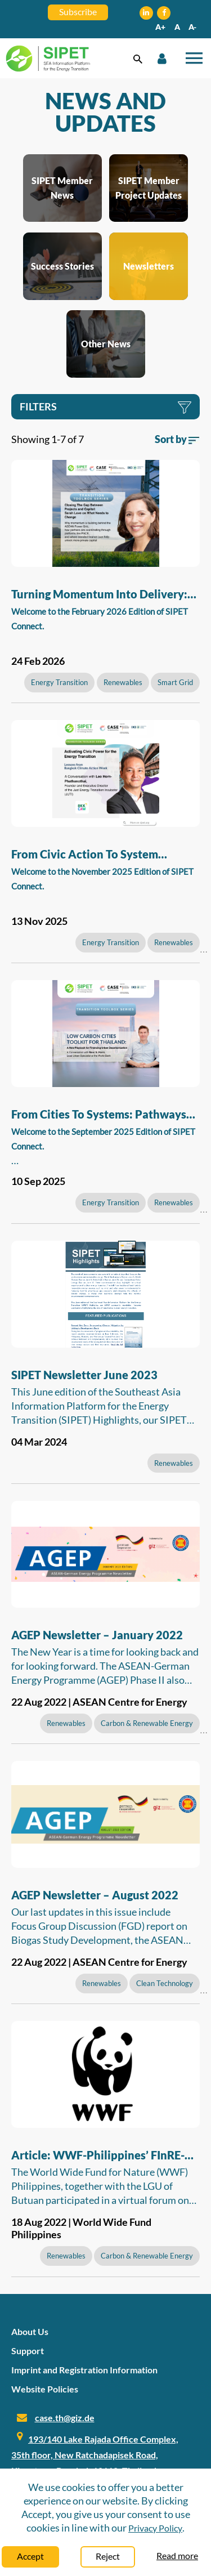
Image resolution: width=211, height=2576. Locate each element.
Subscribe (78, 11)
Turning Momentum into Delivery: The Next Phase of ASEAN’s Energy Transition (101, 595)
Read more (177, 2555)
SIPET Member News (62, 187)
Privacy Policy (155, 2528)
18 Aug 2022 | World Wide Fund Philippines (81, 2228)
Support (27, 2350)
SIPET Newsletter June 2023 (84, 1374)
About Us (29, 2331)
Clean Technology (164, 1983)
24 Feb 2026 (38, 661)
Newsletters (148, 266)
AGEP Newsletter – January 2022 (97, 1635)
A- (192, 27)
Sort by (177, 439)
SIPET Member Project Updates (148, 187)
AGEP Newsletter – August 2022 (94, 1895)
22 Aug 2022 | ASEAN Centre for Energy (99, 1702)
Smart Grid (175, 682)
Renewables (123, 682)
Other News (106, 343)
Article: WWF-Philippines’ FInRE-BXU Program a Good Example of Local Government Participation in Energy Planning (100, 2156)
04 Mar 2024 (39, 1441)
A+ (160, 27)
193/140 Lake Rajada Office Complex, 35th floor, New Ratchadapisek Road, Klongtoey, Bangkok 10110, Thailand (94, 2455)
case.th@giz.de (65, 2417)
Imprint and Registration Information (84, 2369)
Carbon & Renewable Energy (147, 1723)
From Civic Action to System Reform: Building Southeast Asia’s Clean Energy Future (98, 855)
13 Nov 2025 (39, 921)
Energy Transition (59, 682)
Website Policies (44, 2388)
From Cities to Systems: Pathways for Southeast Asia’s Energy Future (100, 1115)
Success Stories (62, 266)
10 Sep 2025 (38, 1181)
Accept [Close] (30, 2556)
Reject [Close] (108, 2556)
